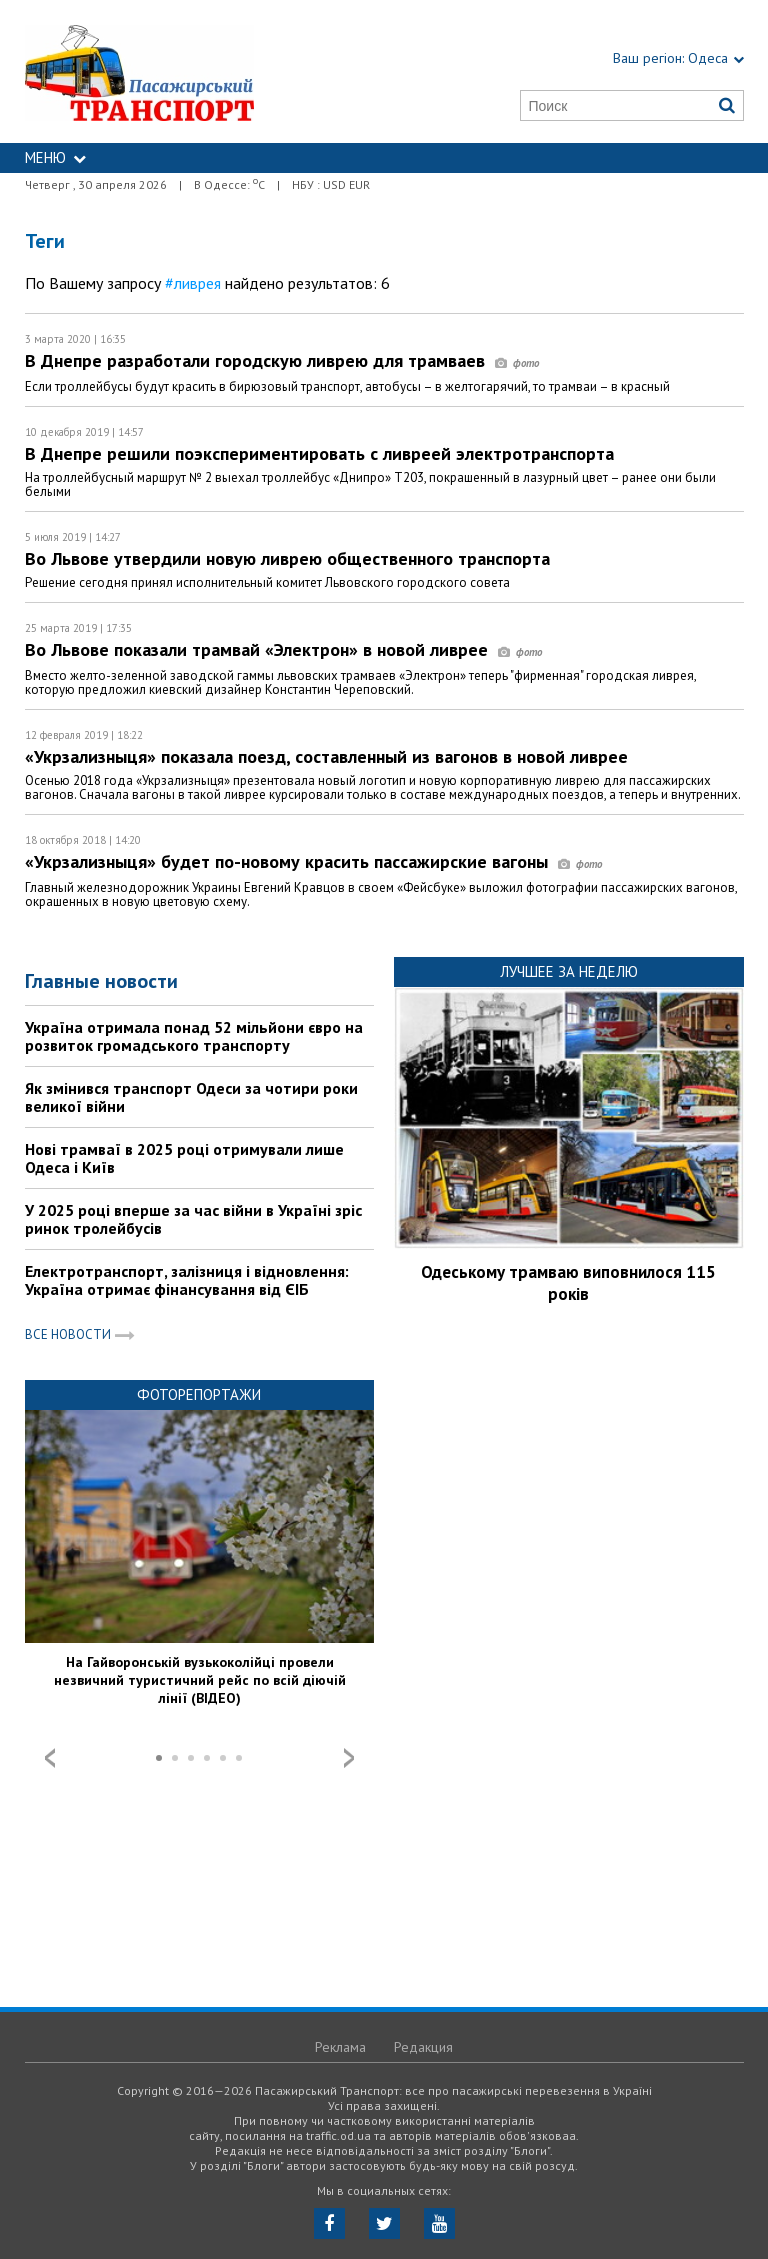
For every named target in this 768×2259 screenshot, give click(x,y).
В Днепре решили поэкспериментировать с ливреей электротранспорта (319, 453)
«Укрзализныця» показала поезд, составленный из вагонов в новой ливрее (326, 756)
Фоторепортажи (199, 1394)
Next (349, 1758)
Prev (50, 1758)
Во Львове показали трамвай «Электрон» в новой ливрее (283, 649)
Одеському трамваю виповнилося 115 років (568, 1283)
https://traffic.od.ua (187, 71)
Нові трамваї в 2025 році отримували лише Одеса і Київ (184, 1158)
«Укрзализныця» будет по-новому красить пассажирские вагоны (313, 861)
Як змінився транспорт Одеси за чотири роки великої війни (191, 1097)
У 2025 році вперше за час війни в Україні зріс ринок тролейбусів (193, 1219)
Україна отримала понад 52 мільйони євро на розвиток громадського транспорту (194, 1036)
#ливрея (193, 283)
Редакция (423, 2047)
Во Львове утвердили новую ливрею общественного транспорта (287, 558)
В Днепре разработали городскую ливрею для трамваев (282, 360)
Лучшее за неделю (569, 971)
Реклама (340, 2047)
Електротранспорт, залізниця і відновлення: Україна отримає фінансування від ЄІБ (187, 1280)
